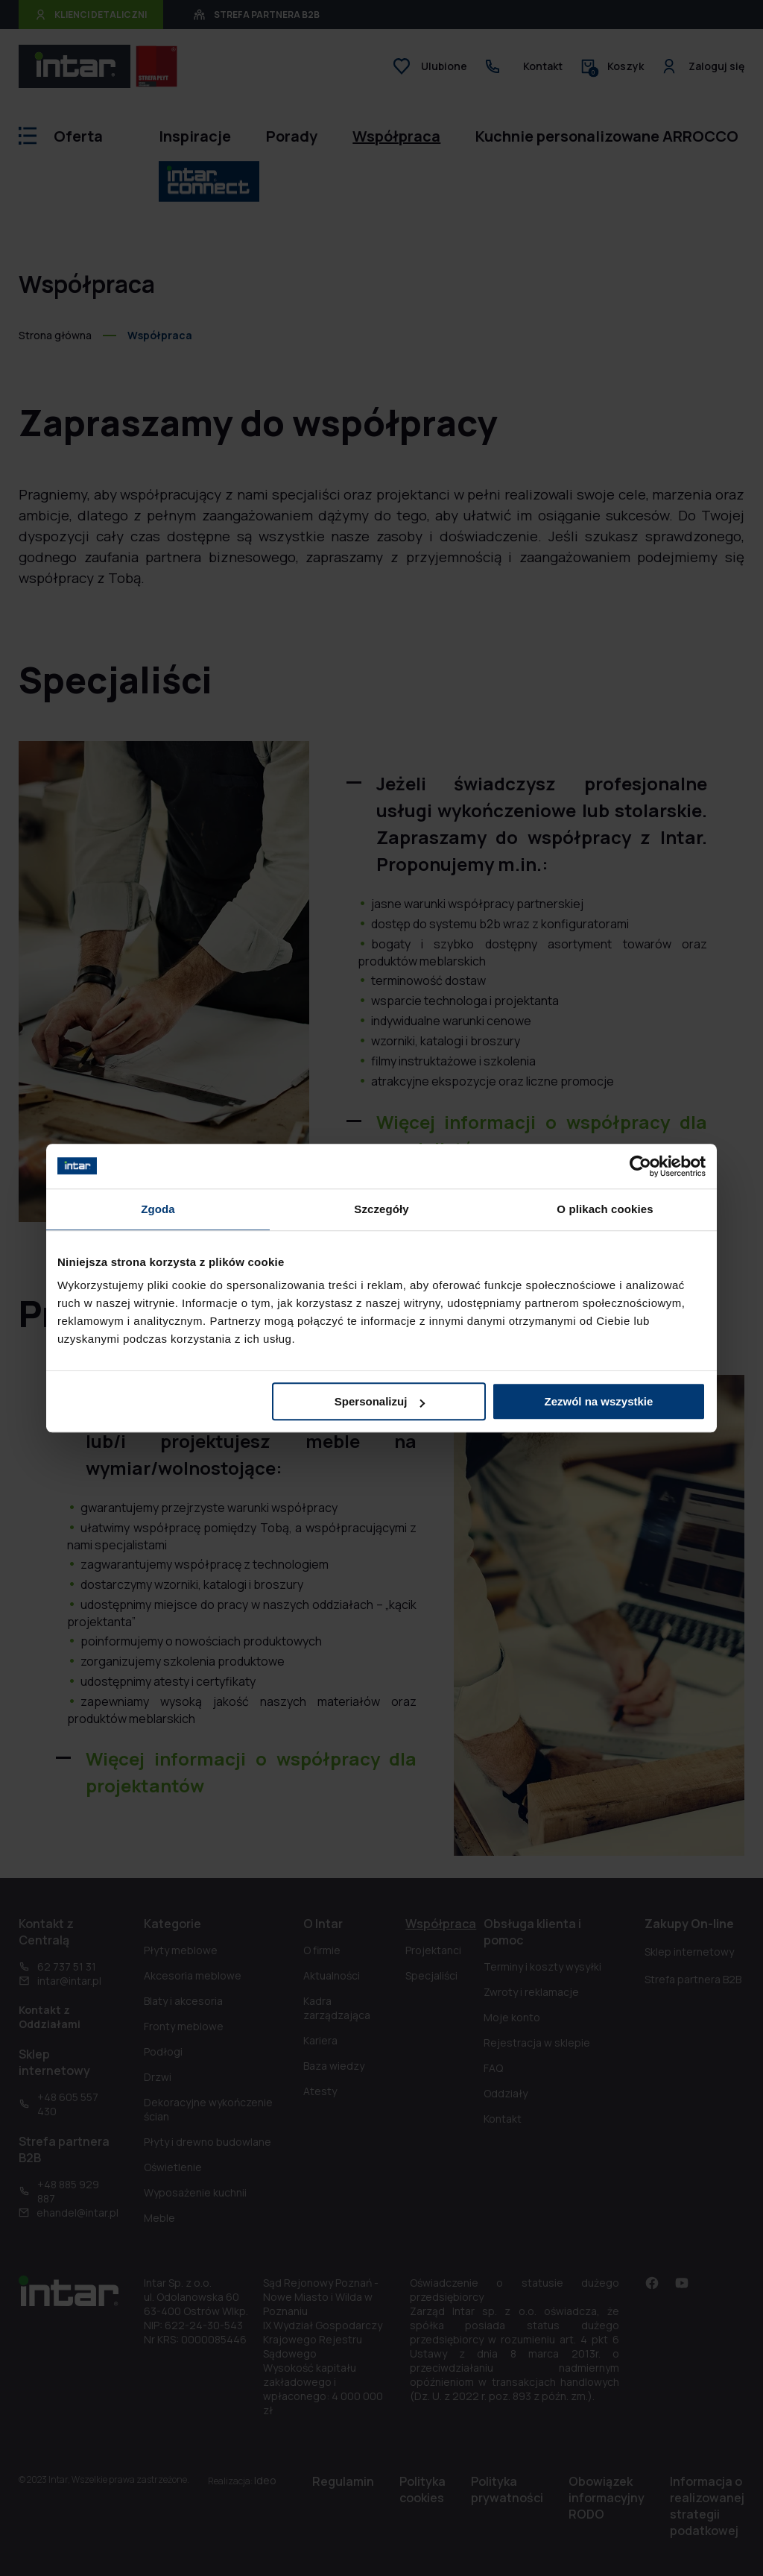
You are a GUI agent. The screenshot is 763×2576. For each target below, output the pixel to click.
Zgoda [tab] (158, 1209)
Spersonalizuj (380, 1401)
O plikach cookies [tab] (605, 1209)
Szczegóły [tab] (381, 1209)
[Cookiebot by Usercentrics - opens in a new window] (640, 1166)
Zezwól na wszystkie (599, 1401)
